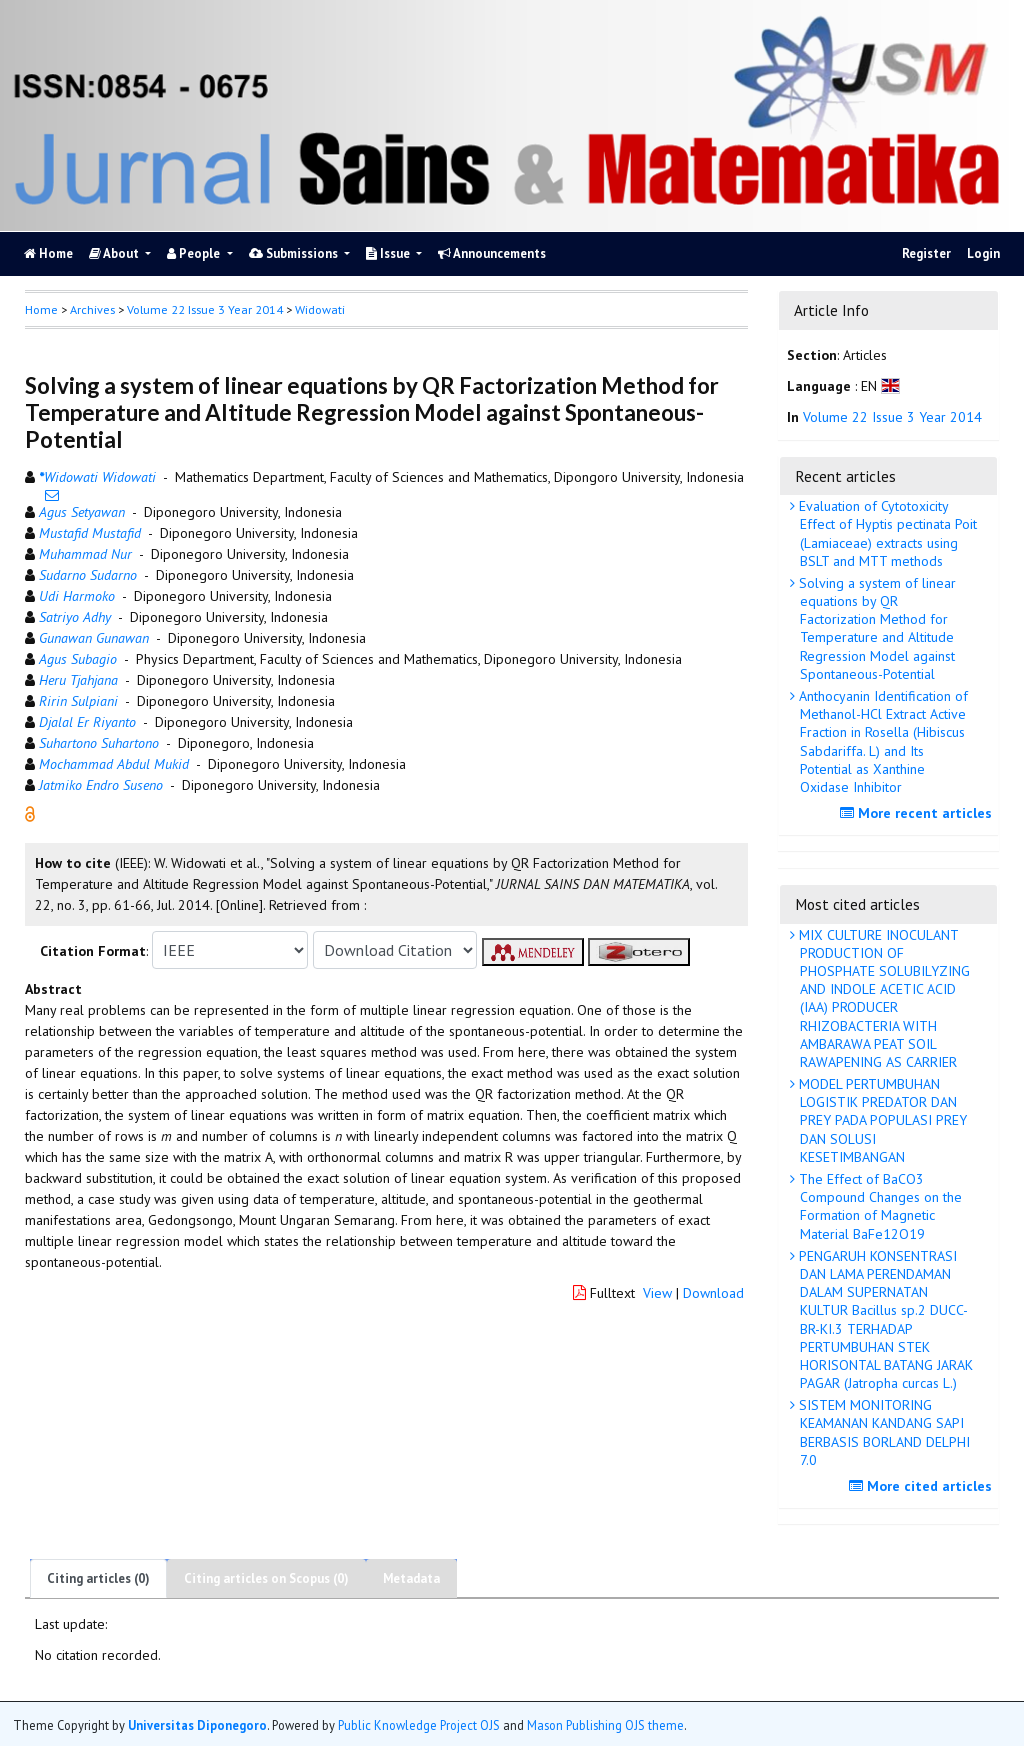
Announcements (492, 253)
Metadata (411, 1578)
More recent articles (918, 813)
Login (983, 253)
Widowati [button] (320, 309)
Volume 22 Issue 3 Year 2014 (205, 309)
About (115, 253)
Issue (389, 253)
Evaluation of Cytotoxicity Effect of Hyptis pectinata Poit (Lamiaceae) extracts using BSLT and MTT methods (886, 533)
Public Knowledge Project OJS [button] (419, 1725)
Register (926, 253)
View (657, 1293)
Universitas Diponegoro (197, 1725)
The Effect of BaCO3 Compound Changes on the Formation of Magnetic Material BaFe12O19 (878, 1206)
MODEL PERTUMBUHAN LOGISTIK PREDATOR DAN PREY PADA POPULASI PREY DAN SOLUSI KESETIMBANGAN (881, 1120)
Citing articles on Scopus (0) (266, 1578)
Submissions (295, 253)
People (195, 253)
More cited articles (923, 1486)
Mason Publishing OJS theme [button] (605, 1725)
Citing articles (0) (98, 1578)
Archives (92, 309)
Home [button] (41, 309)
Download (713, 1293)
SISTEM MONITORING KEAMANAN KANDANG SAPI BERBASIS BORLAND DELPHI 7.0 (882, 1432)
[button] (30, 813)
